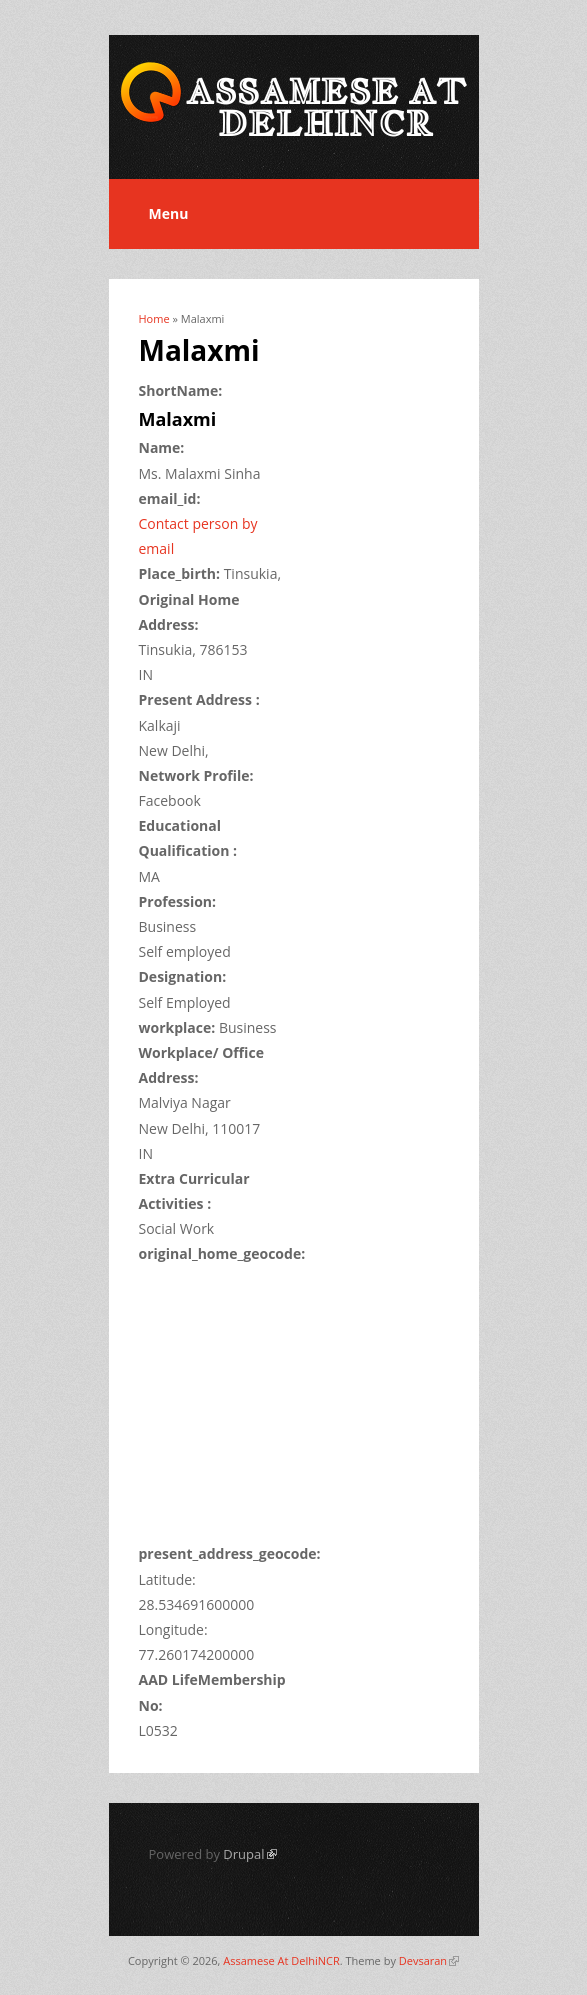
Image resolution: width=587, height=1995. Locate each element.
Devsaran (429, 1960)
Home (154, 318)
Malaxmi (178, 419)
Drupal (249, 1854)
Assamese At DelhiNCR (281, 1960)
